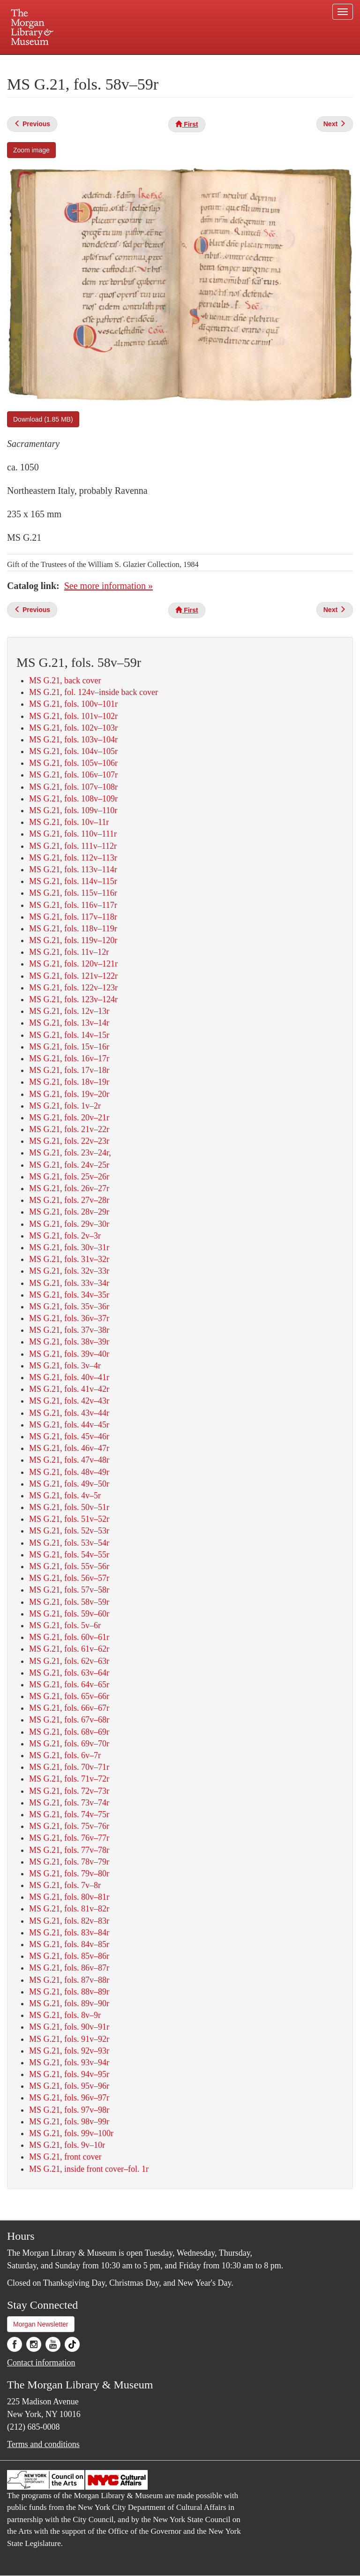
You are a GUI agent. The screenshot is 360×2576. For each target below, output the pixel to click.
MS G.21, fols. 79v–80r (69, 1873)
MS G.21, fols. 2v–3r (65, 1235)
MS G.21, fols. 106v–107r (73, 774)
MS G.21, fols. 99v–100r (71, 2133)
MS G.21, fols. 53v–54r (69, 1543)
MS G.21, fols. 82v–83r (69, 1921)
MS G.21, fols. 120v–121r (73, 963)
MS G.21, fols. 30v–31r (69, 1247)
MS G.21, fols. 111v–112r (73, 846)
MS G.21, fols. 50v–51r (69, 1507)
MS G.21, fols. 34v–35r (69, 1294)
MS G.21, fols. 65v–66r (69, 1696)
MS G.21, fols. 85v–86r (69, 1956)
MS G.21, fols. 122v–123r (73, 987)
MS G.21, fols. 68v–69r (69, 1732)
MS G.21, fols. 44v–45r (69, 1424)
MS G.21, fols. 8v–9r (65, 2015)
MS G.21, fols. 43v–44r (69, 1413)
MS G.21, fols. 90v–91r (69, 2027)
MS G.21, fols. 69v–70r (69, 1743)
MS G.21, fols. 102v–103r (73, 728)
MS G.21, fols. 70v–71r (69, 1767)
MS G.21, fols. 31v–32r (69, 1259)
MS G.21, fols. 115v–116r (73, 893)
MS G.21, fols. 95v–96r (69, 2086)
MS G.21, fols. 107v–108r (73, 787)
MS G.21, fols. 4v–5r (65, 1495)
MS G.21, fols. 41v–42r (69, 1389)
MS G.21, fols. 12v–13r (69, 1011)
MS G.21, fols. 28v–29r (69, 1211)
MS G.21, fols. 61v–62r (69, 1649)
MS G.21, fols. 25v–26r (69, 1176)
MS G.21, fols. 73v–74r (69, 1802)
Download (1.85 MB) (43, 419)
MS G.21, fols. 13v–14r (69, 1022)
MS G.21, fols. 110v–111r (73, 834)
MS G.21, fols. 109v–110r (73, 810)
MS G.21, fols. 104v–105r (73, 751)
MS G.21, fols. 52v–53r (69, 1530)
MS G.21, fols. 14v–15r (69, 1035)
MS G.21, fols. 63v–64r (69, 1672)
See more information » (108, 586)
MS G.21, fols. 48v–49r (69, 1472)
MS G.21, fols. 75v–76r (69, 1826)
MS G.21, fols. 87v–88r (69, 1980)
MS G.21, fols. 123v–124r (73, 999)
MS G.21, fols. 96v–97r (69, 2097)
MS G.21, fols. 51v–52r (69, 1519)
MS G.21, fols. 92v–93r (69, 2050)
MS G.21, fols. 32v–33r (69, 1271)
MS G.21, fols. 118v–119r (73, 928)
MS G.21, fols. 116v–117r (73, 905)
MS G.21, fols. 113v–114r (73, 869)
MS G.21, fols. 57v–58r (69, 1589)
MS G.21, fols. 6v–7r (65, 1755)
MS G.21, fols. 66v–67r (69, 1708)
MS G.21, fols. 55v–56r (69, 1566)
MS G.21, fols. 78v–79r (69, 1861)
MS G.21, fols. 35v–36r (69, 1306)
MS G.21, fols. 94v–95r (69, 2074)
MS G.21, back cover (65, 680)
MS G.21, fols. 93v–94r (69, 2062)
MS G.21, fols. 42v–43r (69, 1400)
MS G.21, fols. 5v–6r (65, 1625)
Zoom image (31, 150)
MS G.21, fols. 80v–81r (69, 1897)
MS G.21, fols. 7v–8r (65, 1885)
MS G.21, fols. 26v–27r (69, 1188)
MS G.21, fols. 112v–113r (73, 857)
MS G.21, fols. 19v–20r (69, 1094)
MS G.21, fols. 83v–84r (69, 1932)
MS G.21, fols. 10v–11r (69, 822)
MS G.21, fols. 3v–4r (65, 1365)
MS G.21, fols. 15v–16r (69, 1046)
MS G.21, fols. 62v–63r (69, 1661)
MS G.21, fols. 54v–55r (69, 1554)
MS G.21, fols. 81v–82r (69, 1908)
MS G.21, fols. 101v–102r (73, 716)
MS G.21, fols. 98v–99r (69, 2121)
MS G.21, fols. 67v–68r (69, 1719)
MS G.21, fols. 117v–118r (73, 917)
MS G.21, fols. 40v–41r (69, 1377)
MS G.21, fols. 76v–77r (69, 1838)
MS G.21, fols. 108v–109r (73, 798)
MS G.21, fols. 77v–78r (69, 1850)
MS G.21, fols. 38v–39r (69, 1341)
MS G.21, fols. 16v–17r (69, 1058)
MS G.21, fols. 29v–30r (69, 1224)
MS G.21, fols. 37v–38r (69, 1330)
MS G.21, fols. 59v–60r (69, 1613)
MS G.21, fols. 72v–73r (69, 1791)
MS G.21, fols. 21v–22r (69, 1129)
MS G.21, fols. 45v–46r (69, 1436)
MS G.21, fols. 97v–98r (69, 2110)
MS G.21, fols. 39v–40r (69, 1354)
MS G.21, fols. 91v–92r (69, 2039)
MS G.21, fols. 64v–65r (69, 1684)
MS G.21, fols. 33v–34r (69, 1283)
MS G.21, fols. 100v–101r (73, 704)
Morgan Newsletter (40, 2324)
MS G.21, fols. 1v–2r (65, 1105)
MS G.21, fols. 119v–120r (73, 940)
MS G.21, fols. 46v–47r (69, 1448)
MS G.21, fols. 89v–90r (69, 2003)
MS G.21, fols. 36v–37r (69, 1318)
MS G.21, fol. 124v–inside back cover (93, 692)
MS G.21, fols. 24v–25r (69, 1165)
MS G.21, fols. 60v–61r (69, 1637)
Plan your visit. (68, 63)
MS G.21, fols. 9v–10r (67, 2145)
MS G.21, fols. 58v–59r (69, 1602)
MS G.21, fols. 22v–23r (69, 1141)
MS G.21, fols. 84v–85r (69, 1944)
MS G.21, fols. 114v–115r (73, 881)
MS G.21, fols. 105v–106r (73, 763)
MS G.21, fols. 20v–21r (69, 1117)
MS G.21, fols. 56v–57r (69, 1578)
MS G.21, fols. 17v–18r (69, 1070)
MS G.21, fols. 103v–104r (73, 739)
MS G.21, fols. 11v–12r (69, 952)
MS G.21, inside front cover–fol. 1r (89, 2169)
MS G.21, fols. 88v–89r (69, 1991)
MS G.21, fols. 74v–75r (69, 1814)
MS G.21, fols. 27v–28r (69, 1200)
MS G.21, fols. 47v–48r (69, 1460)
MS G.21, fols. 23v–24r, (70, 1152)
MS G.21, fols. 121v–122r (73, 976)
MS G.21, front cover (65, 2156)
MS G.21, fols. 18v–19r (69, 1082)
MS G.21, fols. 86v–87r (69, 1967)
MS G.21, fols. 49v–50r (69, 1483)
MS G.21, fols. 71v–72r (69, 1778)
